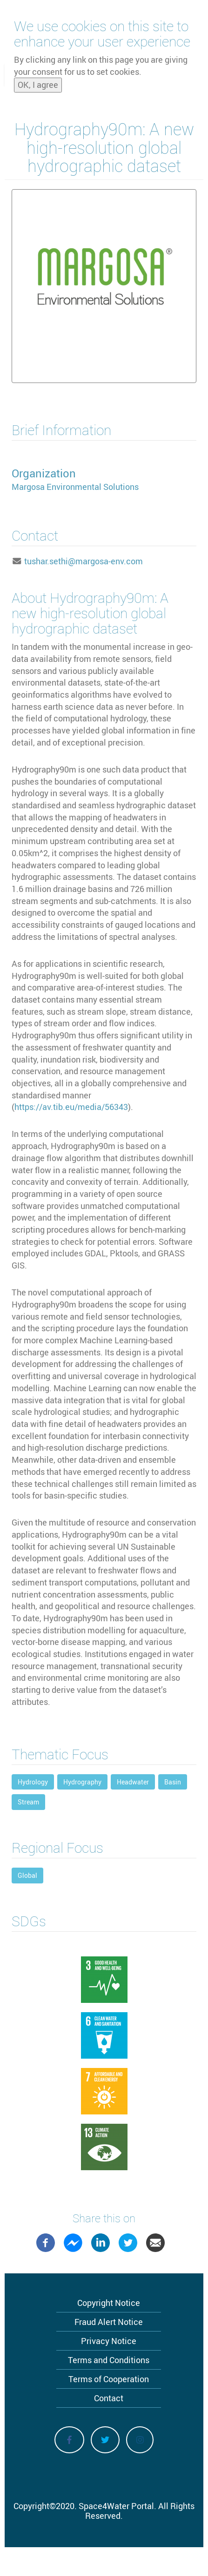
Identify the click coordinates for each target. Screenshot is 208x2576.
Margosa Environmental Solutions (75, 486)
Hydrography (82, 1781)
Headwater (133, 1781)
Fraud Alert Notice (108, 2321)
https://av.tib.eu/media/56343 (71, 1106)
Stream (28, 1801)
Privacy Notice (108, 2340)
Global (27, 1875)
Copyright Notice (108, 2302)
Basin (172, 1781)
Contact (108, 2398)
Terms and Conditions (108, 2359)
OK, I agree (38, 84)
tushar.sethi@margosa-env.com (83, 561)
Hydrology (33, 1781)
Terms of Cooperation (108, 2378)
